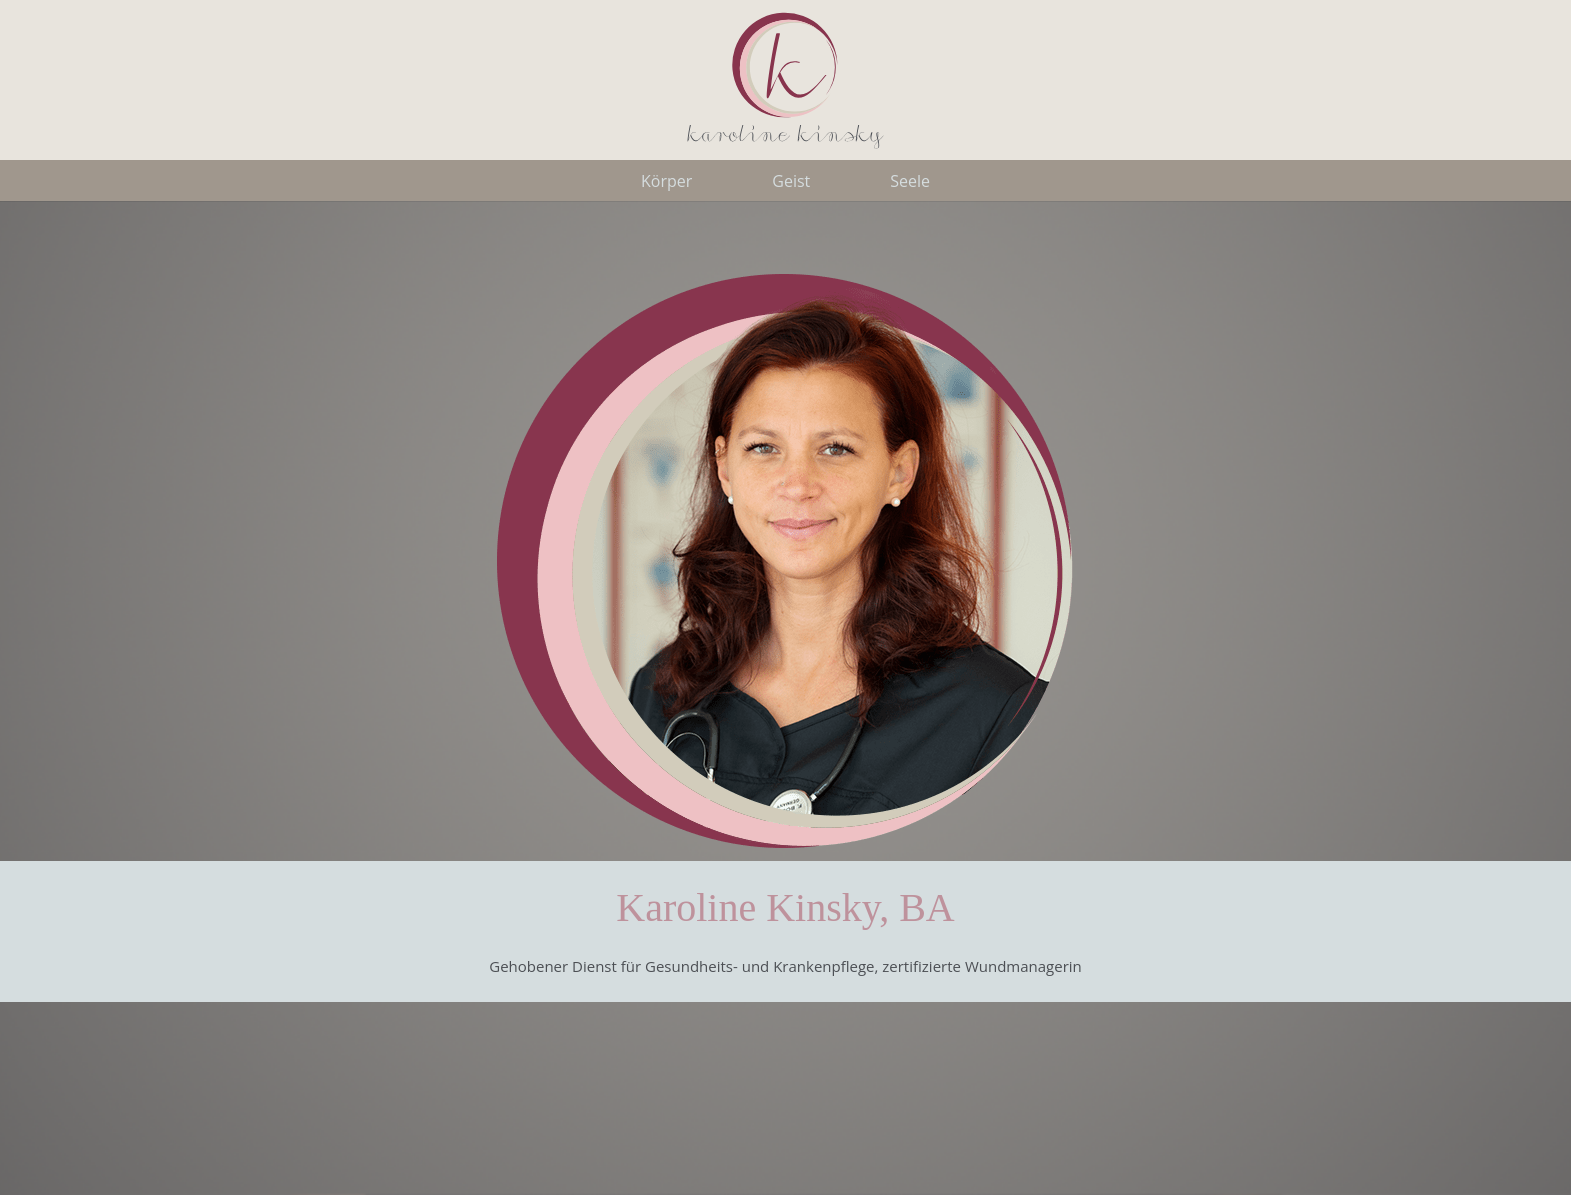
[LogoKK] (786, 80)
